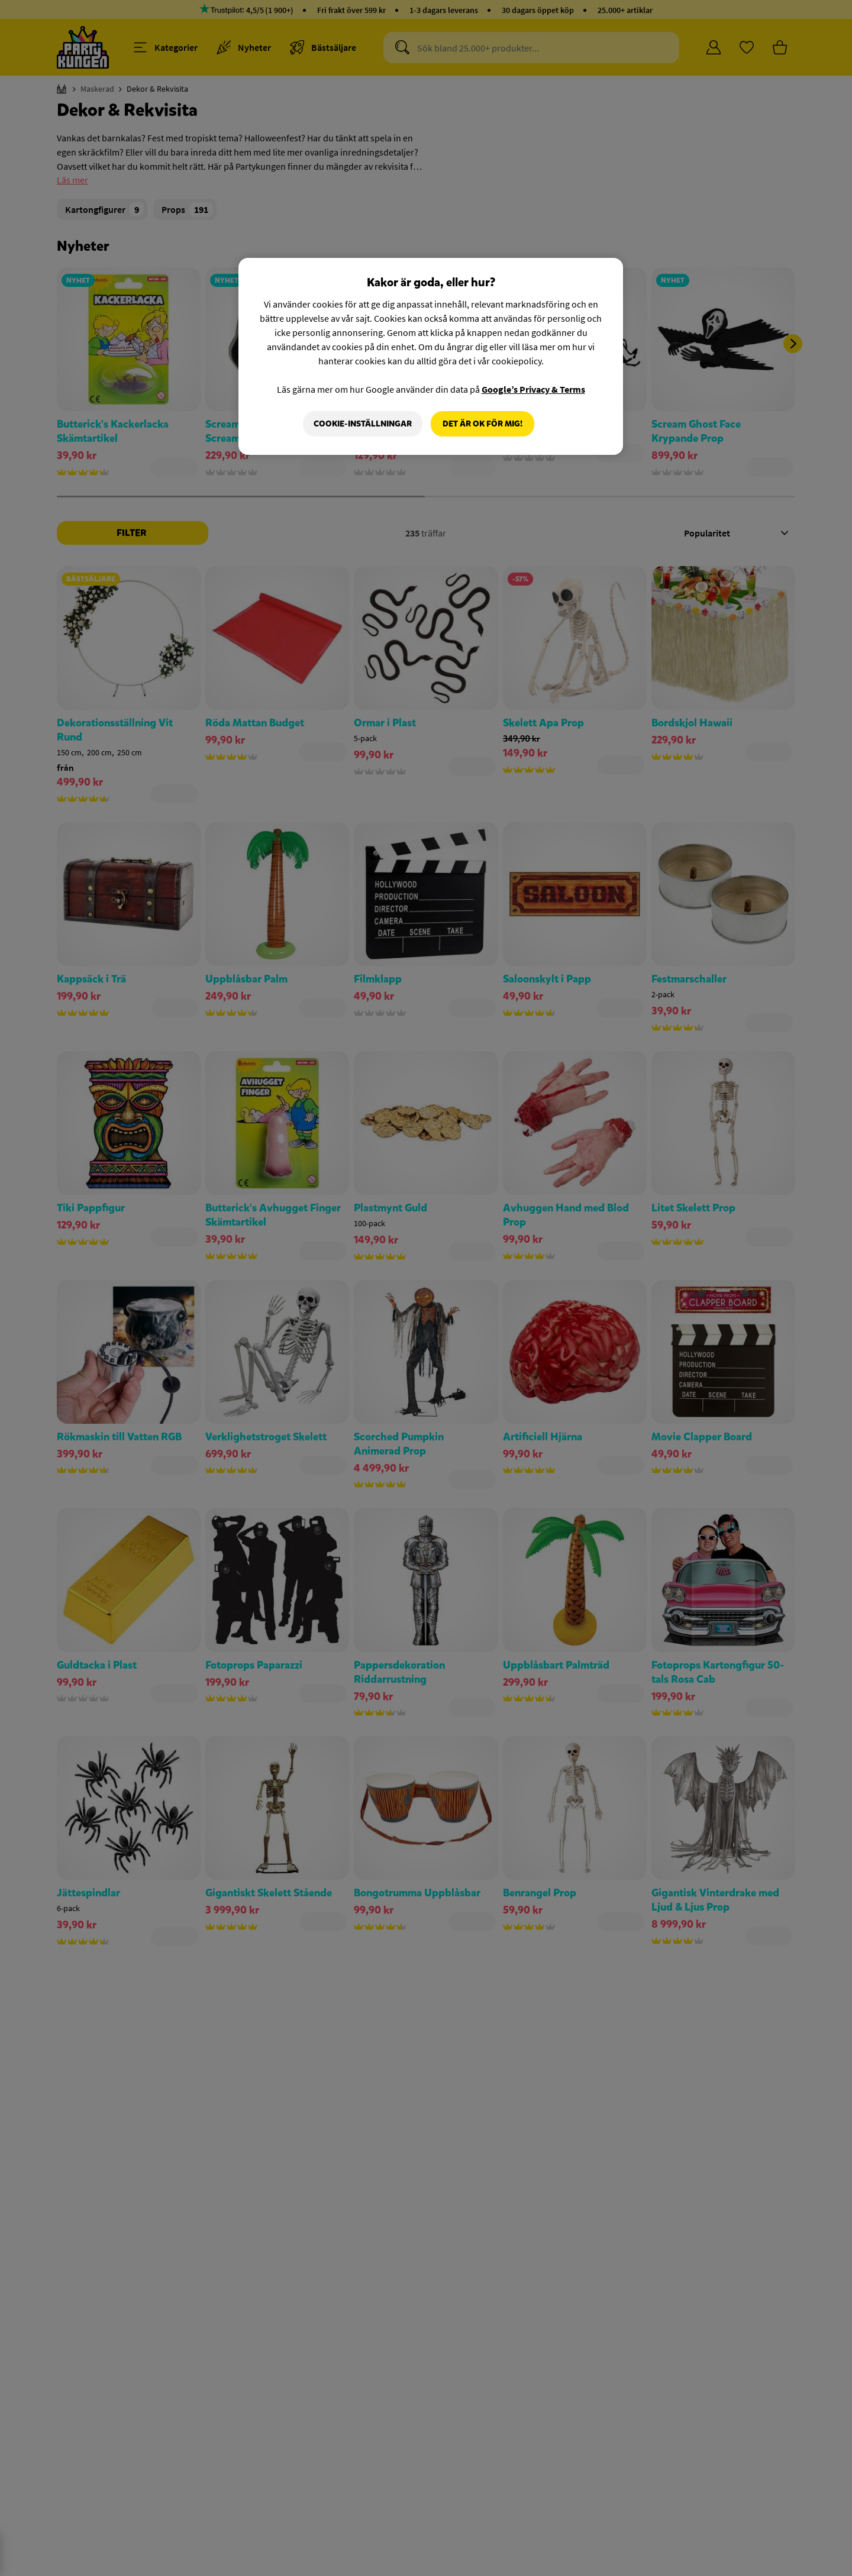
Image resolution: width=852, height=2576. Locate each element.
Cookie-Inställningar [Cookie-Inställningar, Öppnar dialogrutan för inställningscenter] (363, 423)
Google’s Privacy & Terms (533, 389)
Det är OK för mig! (482, 423)
